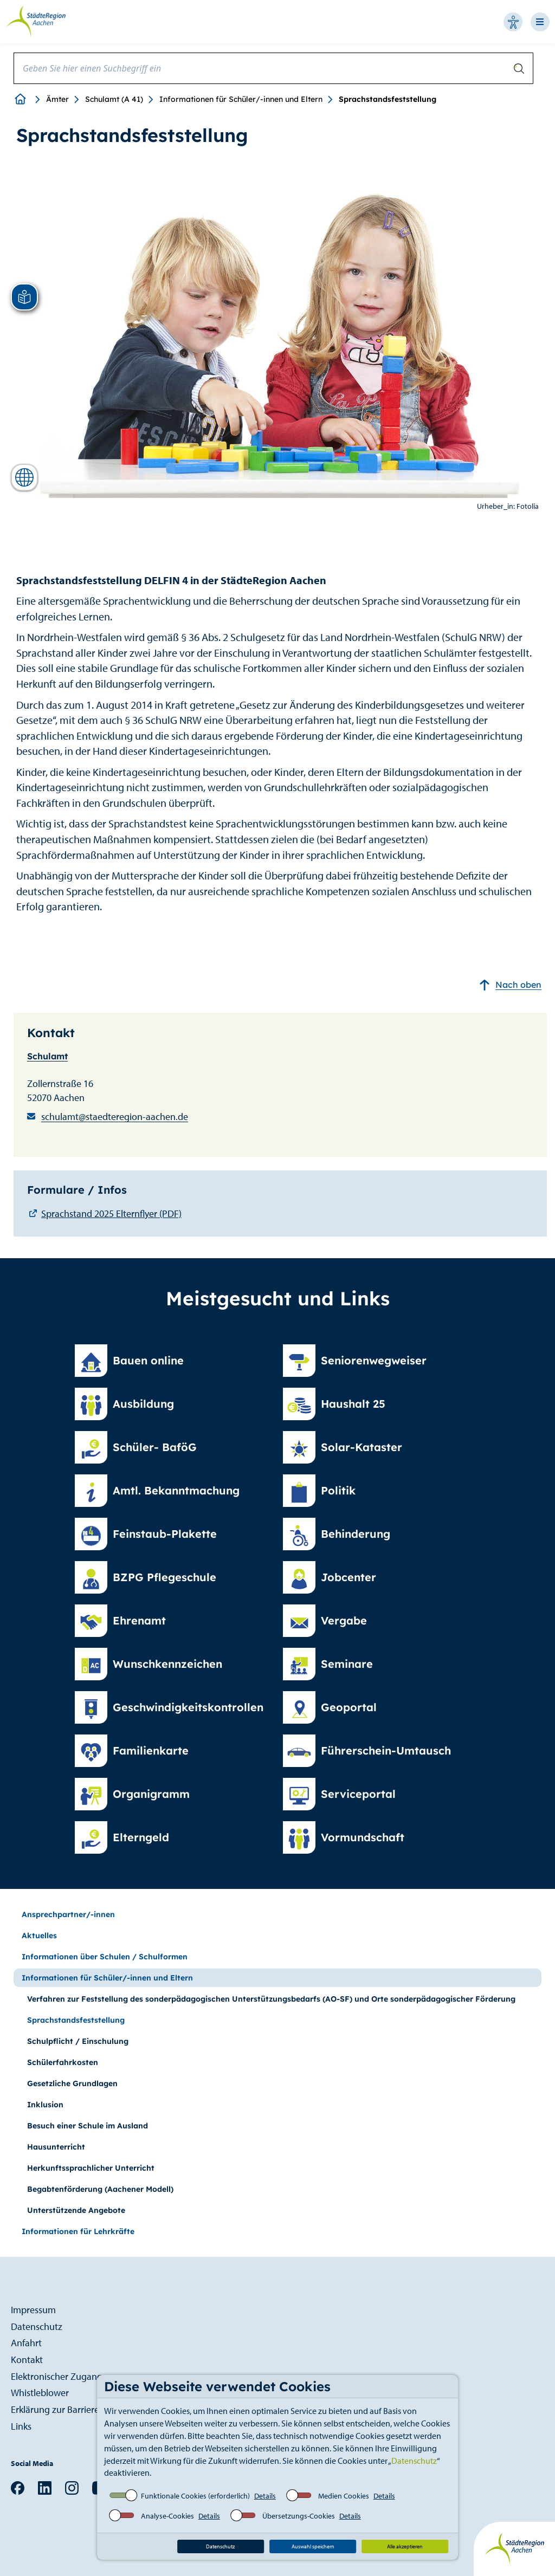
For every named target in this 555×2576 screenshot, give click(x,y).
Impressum (33, 2309)
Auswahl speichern (313, 2546)
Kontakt (27, 2359)
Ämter (57, 99)
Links (21, 2426)
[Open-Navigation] (543, 21)
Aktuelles (39, 1935)
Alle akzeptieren (405, 2546)
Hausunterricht (56, 2147)
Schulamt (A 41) (114, 99)
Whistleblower (40, 2392)
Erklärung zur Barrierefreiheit (69, 2409)
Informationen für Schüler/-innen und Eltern (240, 99)
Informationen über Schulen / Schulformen (105, 1957)
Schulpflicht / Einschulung (77, 2041)
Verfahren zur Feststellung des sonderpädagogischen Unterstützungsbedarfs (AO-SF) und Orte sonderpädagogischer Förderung (271, 1999)
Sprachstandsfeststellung (76, 2020)
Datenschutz (414, 2460)
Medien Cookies (343, 2496)
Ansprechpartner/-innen (68, 1914)
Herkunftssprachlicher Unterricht (90, 2168)
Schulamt (47, 1056)
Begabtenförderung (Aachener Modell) (100, 2189)
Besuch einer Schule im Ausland (87, 2126)
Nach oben (510, 985)
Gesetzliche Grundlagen (72, 2083)
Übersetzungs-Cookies (298, 2516)
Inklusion (45, 2104)
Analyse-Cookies (167, 2516)
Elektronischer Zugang (56, 2376)
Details (265, 2496)
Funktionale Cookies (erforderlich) (195, 2496)
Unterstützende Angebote (76, 2210)
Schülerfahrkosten (62, 2062)
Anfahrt (26, 2342)
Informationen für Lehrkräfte (78, 2231)
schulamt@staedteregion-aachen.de (114, 1116)
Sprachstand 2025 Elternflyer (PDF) (111, 1213)
